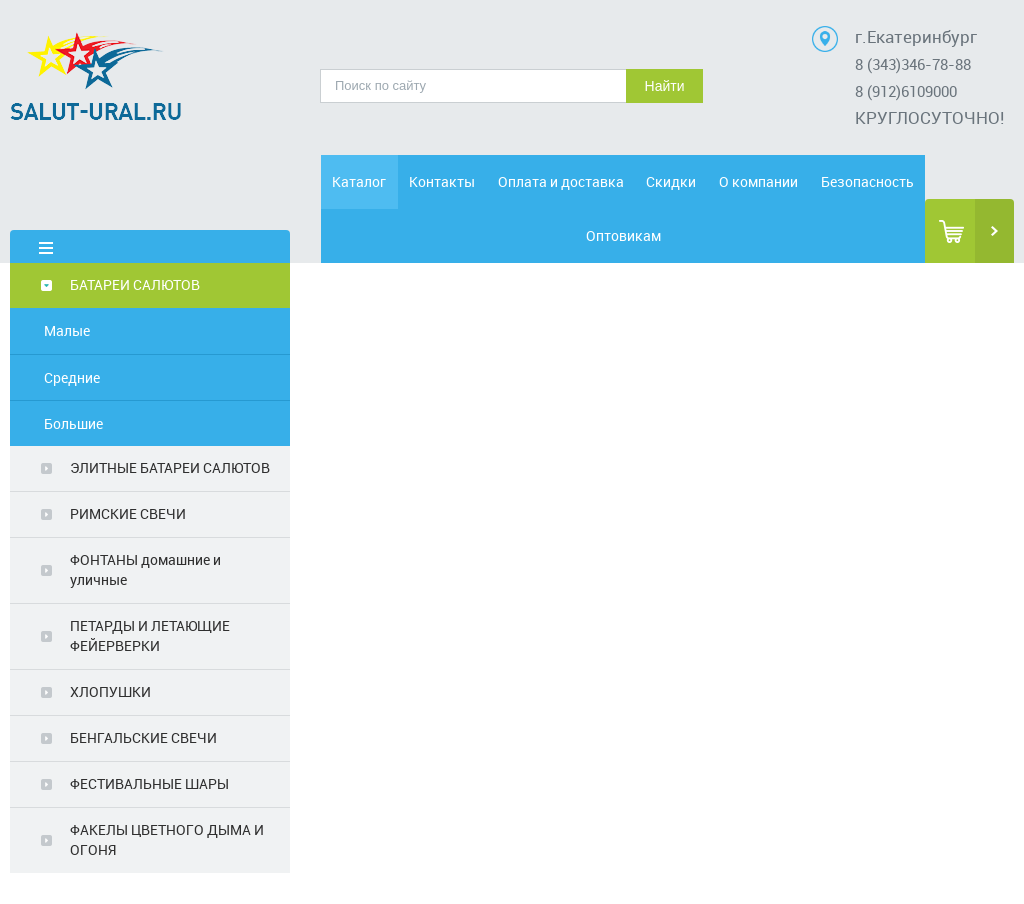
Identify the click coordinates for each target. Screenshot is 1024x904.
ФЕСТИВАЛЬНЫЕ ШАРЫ (149, 783)
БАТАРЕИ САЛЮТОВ (135, 284)
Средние (72, 377)
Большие (73, 423)
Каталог (359, 181)
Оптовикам (623, 235)
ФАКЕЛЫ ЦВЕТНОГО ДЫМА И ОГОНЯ (167, 839)
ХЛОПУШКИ (110, 691)
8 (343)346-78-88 (913, 64)
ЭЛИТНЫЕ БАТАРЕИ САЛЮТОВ (170, 467)
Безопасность (867, 181)
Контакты (442, 181)
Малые (67, 330)
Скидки (671, 181)
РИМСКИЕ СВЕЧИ (128, 513)
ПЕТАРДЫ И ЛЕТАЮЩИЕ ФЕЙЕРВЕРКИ (150, 635)
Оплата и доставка (561, 181)
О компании (758, 181)
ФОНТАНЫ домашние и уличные (145, 569)
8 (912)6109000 (906, 91)
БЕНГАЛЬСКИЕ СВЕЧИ (143, 737)
